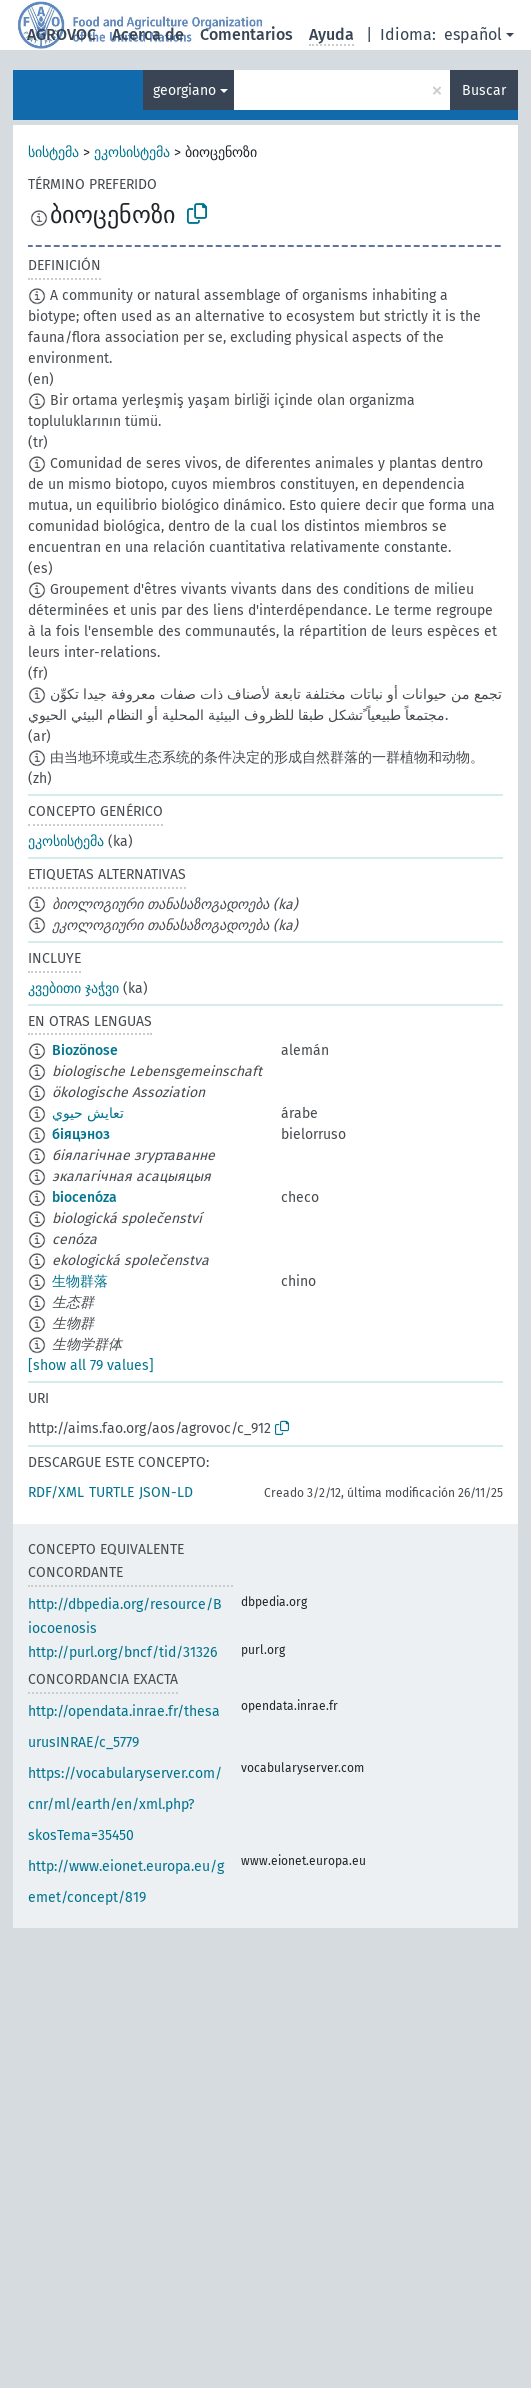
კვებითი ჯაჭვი (73, 988)
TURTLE (111, 1492)
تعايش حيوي (88, 1113)
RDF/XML (56, 1492)
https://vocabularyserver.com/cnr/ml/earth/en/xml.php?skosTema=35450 (125, 1804)
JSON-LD (166, 1492)
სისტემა (53, 152)
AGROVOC (61, 34)
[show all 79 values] (91, 1365)
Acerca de (148, 34)
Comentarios (246, 34)
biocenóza (84, 1197)
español (473, 34)
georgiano (184, 90)
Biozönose (85, 1050)
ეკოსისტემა (132, 152)
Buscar (484, 90)
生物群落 (80, 1281)
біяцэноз (81, 1134)
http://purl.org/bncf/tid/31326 (122, 1652)
